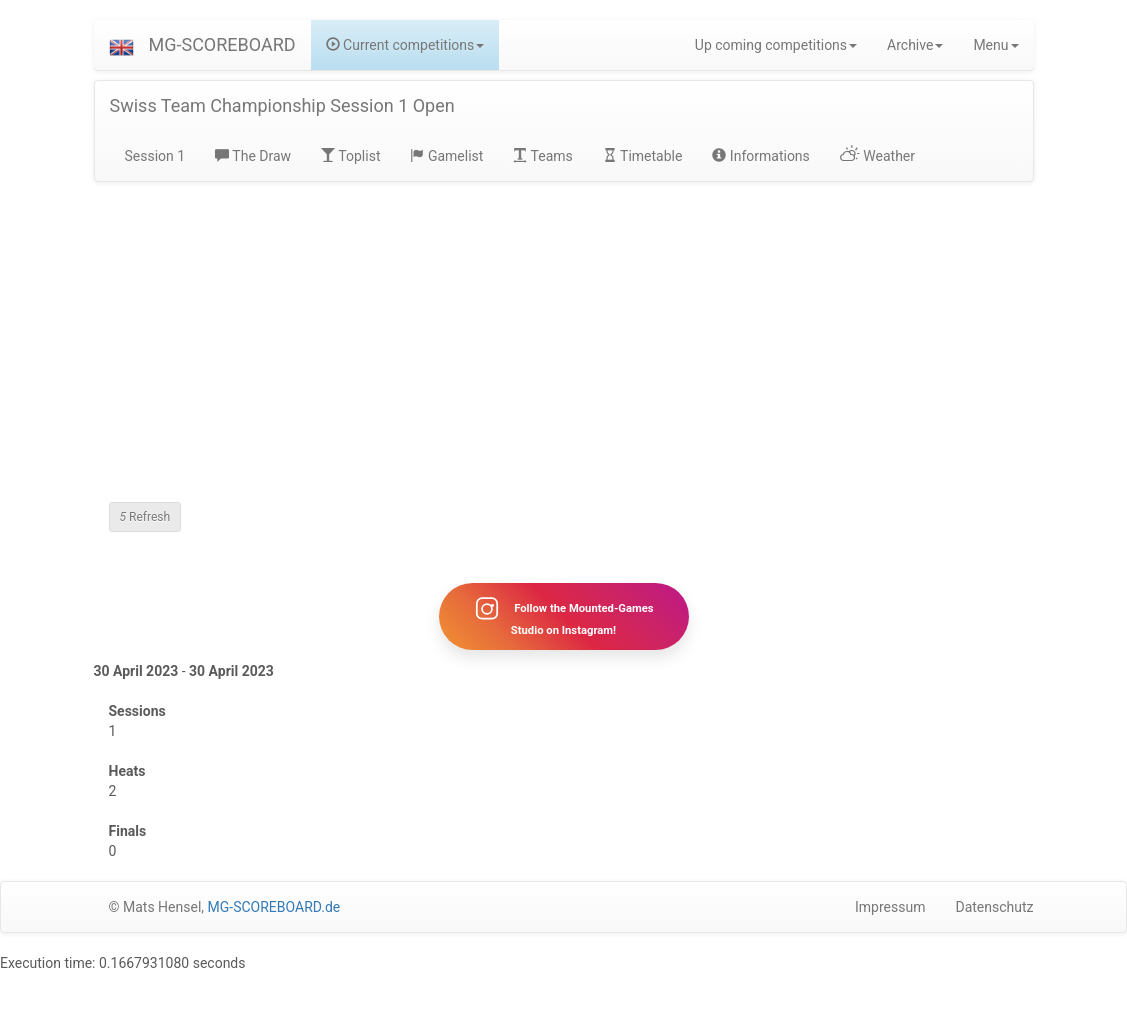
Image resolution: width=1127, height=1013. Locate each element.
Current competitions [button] (405, 45)
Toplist (350, 156)
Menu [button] (995, 45)
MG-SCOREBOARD (222, 44)
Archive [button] (915, 45)
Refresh (145, 517)
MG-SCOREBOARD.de (274, 907)
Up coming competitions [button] (776, 45)
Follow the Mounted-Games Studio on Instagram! (563, 616)
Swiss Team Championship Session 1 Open (282, 105)
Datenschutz (994, 907)
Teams (542, 156)
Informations (760, 156)
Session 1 (155, 156)
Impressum (890, 907)
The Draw (253, 156)
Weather (877, 156)
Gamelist (446, 156)
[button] (121, 45)
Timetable (643, 156)
